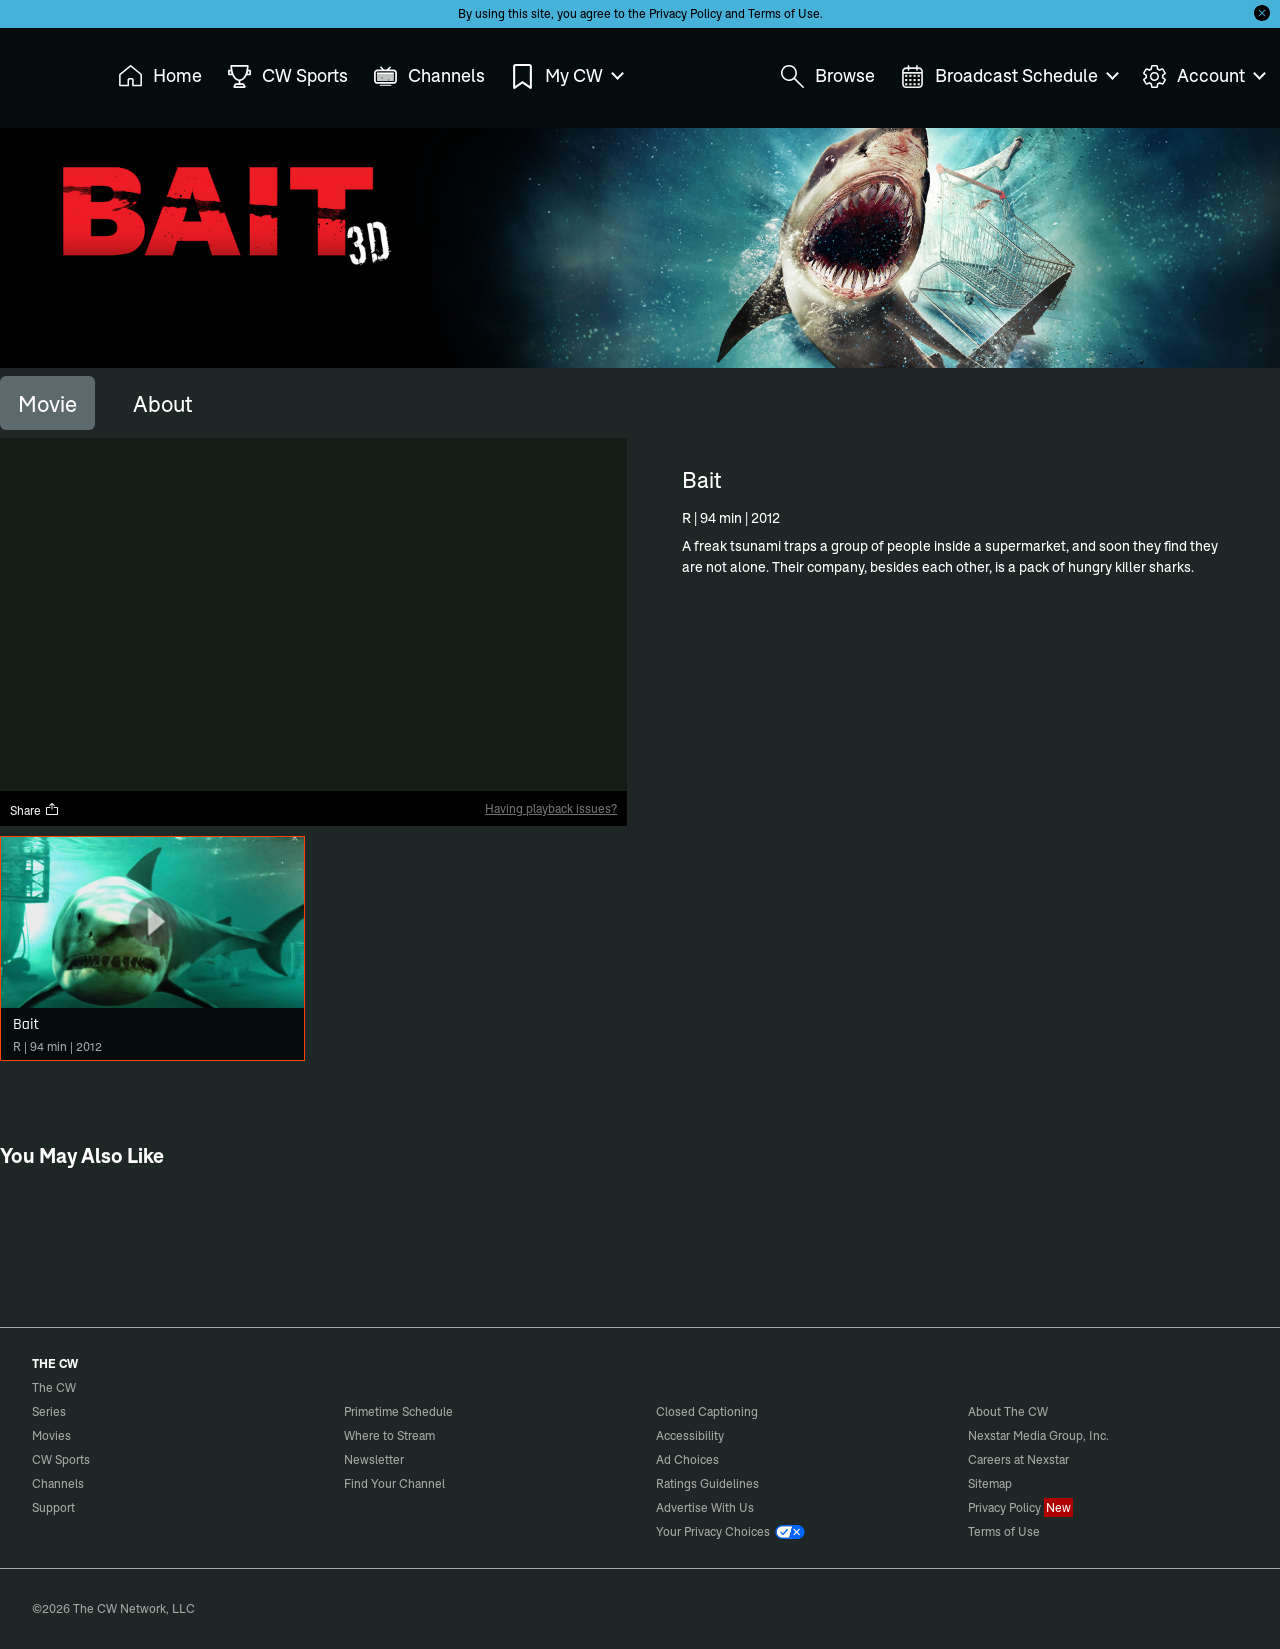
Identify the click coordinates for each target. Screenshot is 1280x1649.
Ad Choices (687, 1459)
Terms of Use (784, 13)
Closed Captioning (707, 1411)
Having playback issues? (551, 808)
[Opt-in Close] (1262, 13)
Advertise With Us (705, 1507)
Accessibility (690, 1435)
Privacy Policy (685, 13)
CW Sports (61, 1459)
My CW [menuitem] (566, 76)
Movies (51, 1435)
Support (53, 1507)
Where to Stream (389, 1435)
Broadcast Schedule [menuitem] (1008, 76)
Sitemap (990, 1483)
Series (49, 1411)
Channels (58, 1483)
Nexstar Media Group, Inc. (1038, 1435)
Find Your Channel (394, 1483)
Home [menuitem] (160, 76)
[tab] (47, 403)
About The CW (1008, 1411)
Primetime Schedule (398, 1411)
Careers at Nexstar (1018, 1459)
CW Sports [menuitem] (287, 76)
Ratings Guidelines (707, 1483)
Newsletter (374, 1459)
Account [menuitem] (1203, 76)
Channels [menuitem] (429, 76)
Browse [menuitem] (827, 76)
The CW (41, 71)
